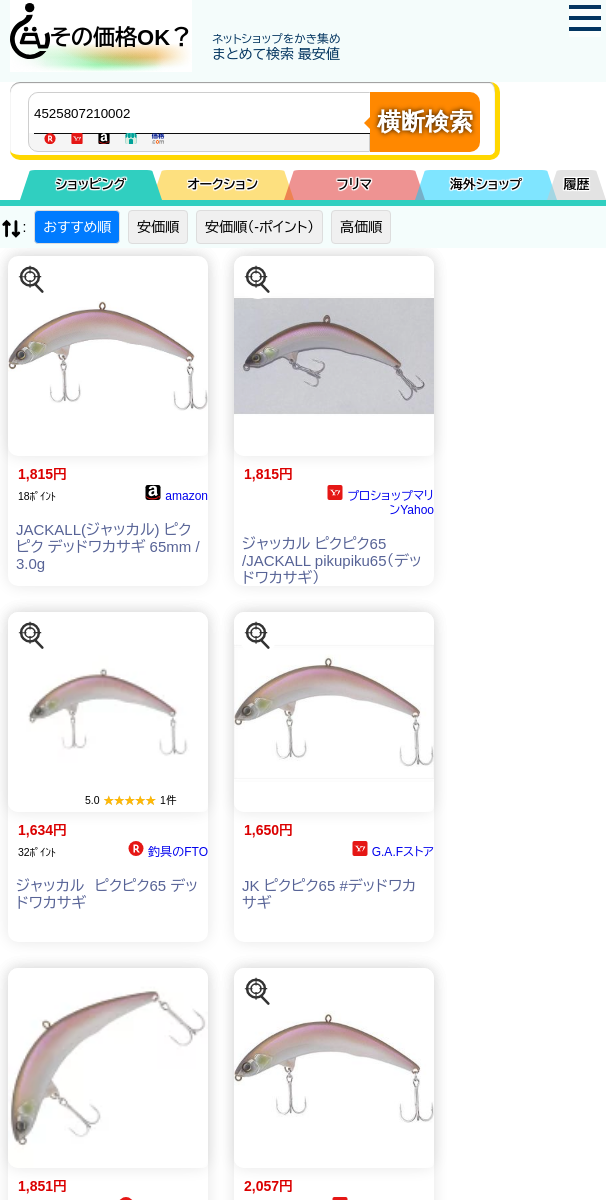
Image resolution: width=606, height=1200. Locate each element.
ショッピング (90, 184)
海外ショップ (486, 184)
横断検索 (425, 121)
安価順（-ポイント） (259, 227)
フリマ (354, 184)
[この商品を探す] (32, 280)
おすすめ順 (77, 227)
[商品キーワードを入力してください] (204, 113)
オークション (222, 184)
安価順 (158, 227)
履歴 (577, 184)
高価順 (361, 227)
